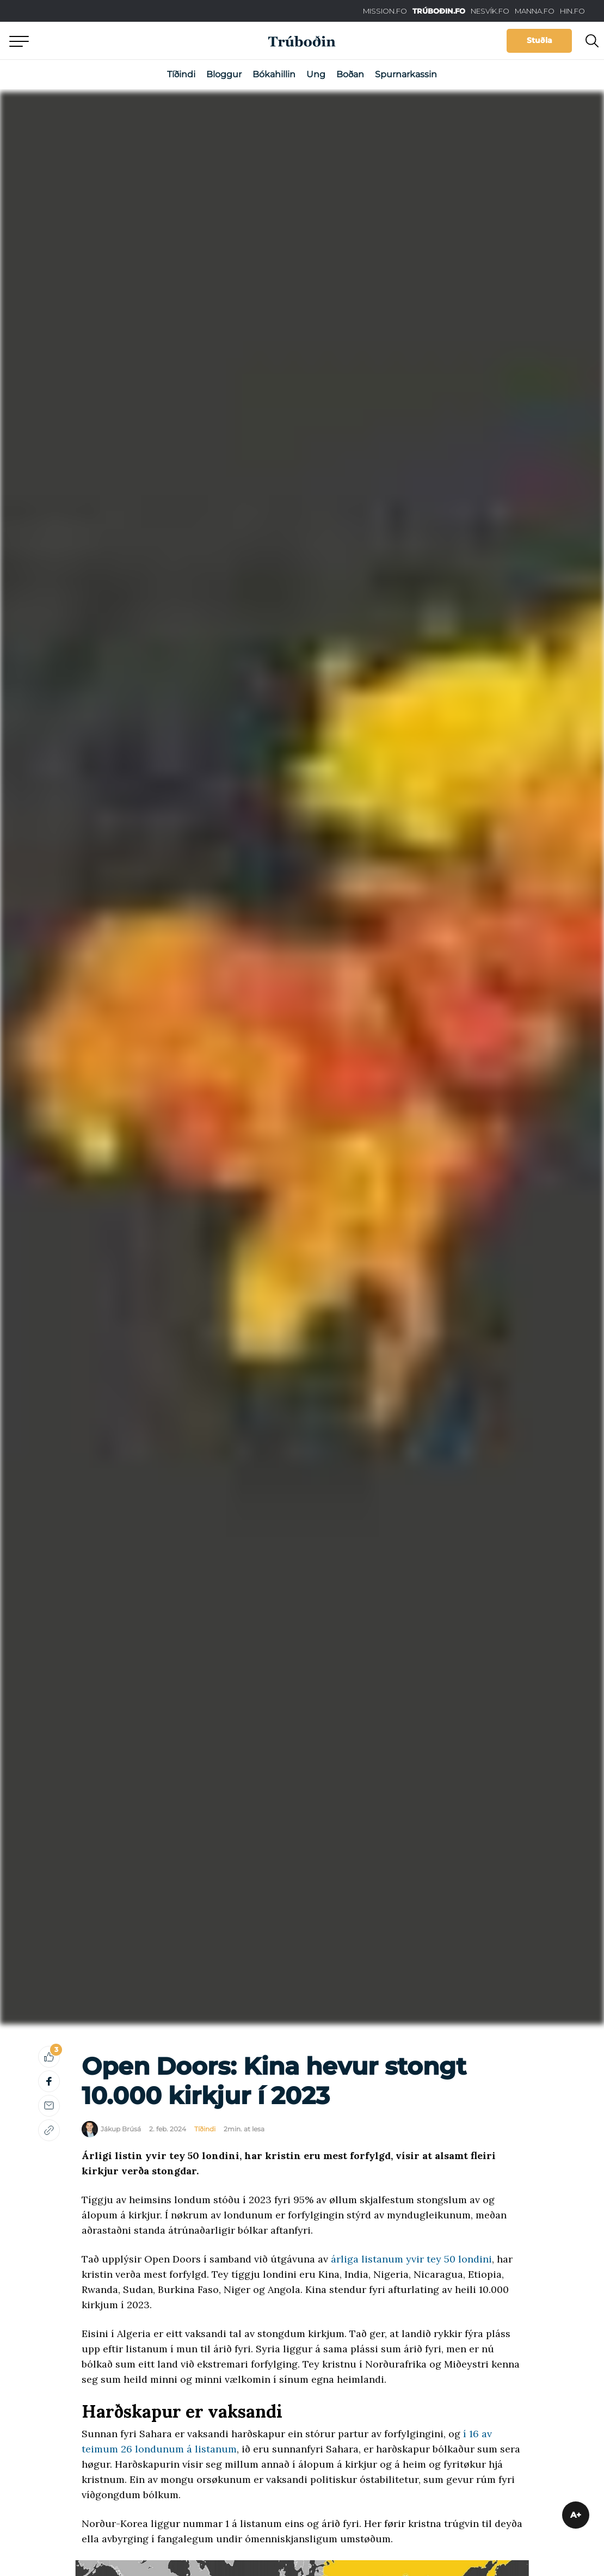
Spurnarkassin (406, 74)
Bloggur (224, 74)
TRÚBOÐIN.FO (438, 11)
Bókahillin (273, 74)
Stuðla (539, 40)
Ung (315, 74)
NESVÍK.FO (490, 11)
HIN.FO (572, 11)
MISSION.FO (385, 11)
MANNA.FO (534, 11)
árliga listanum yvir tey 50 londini (411, 2259)
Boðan (350, 74)
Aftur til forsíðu (101, 40)
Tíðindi (181, 74)
